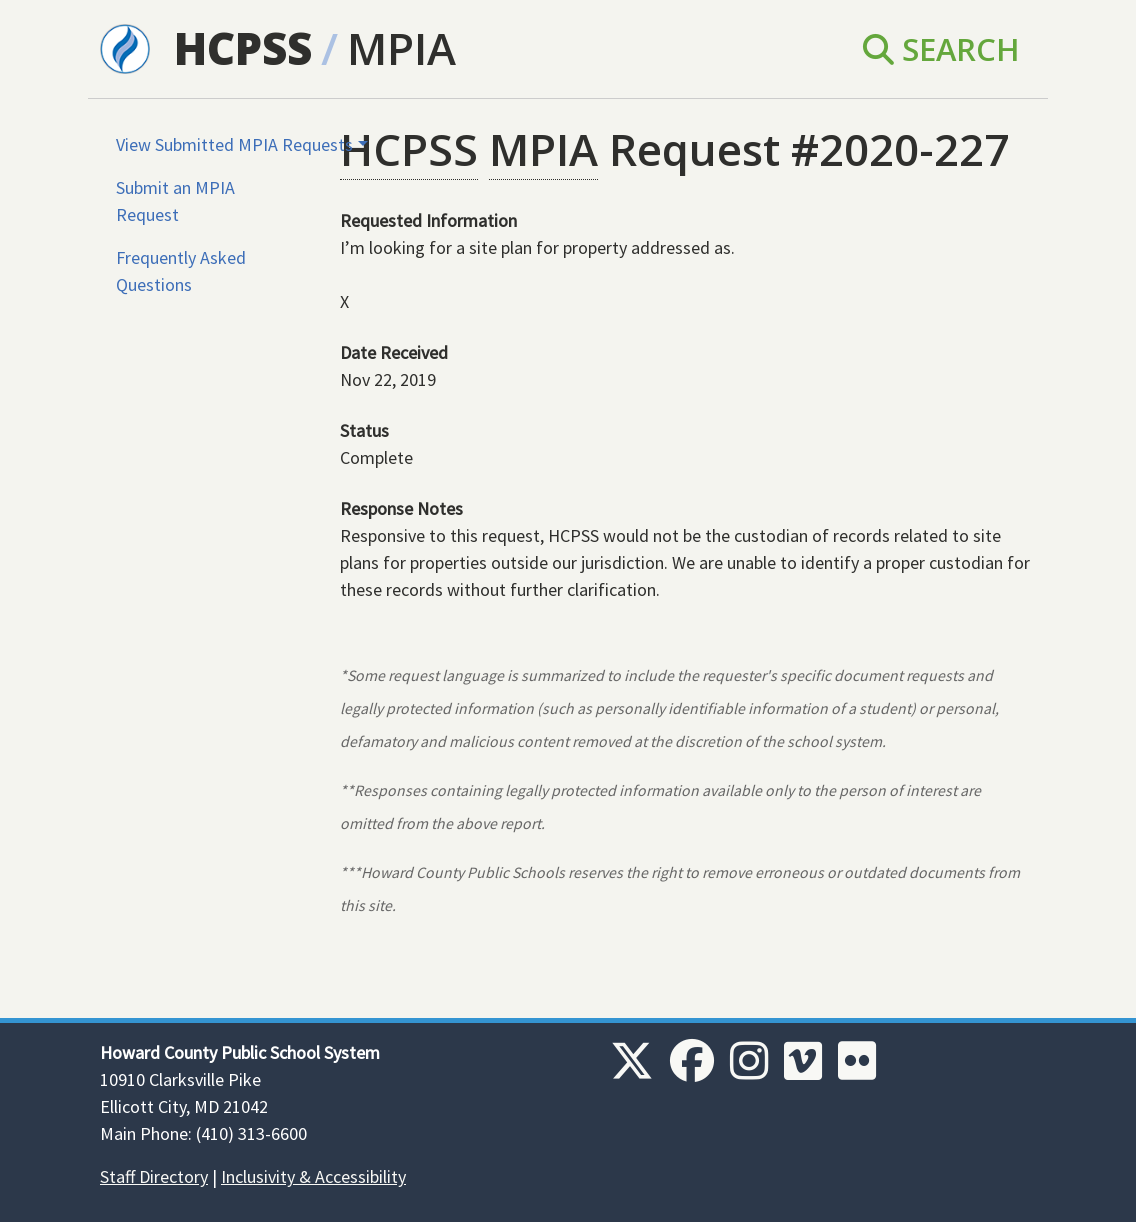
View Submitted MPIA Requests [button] (234, 144)
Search (941, 49)
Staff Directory (154, 1176)
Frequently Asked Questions (181, 271)
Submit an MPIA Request (175, 201)
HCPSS (243, 48)
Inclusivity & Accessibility (313, 1176)
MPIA (401, 48)
